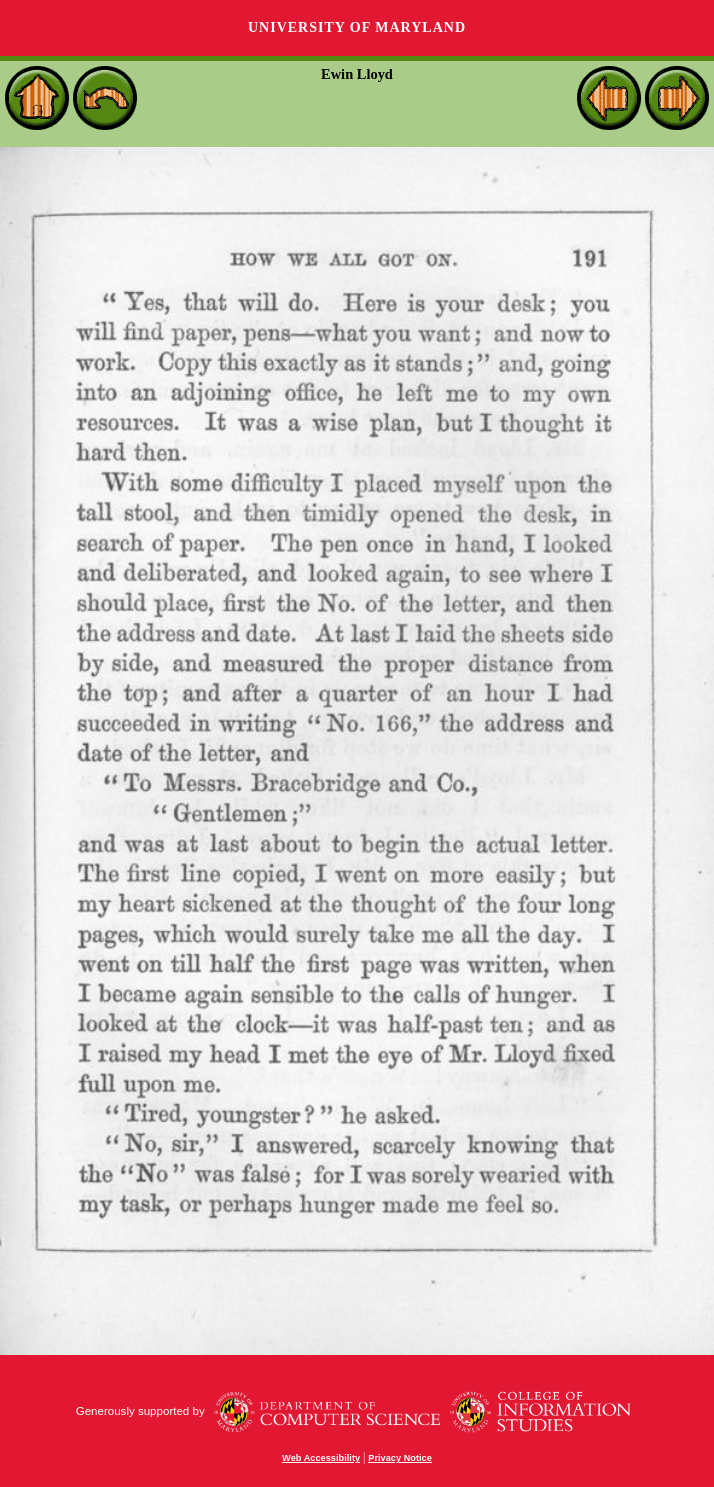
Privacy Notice (400, 1458)
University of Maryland (357, 27)
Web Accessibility (321, 1458)
